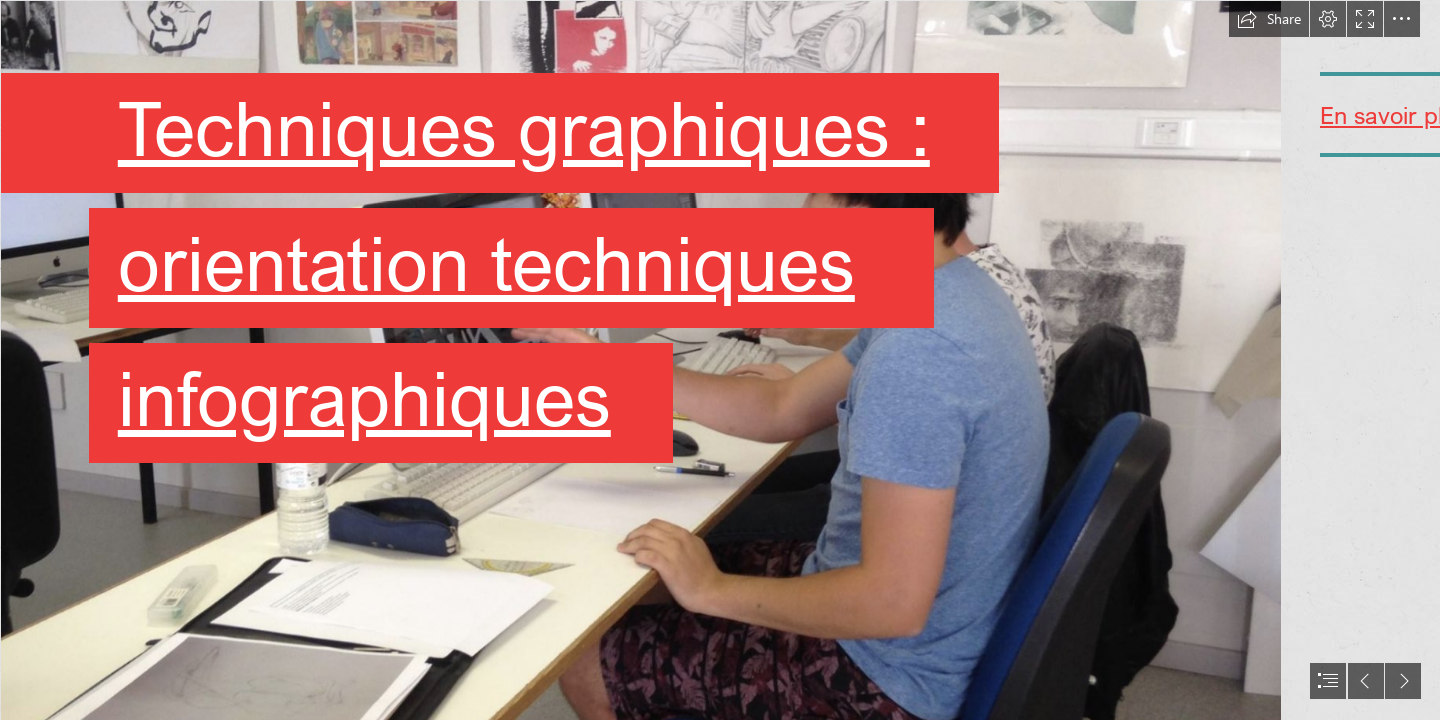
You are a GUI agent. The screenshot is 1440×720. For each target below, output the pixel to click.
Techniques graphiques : (520, 127)
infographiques (361, 397)
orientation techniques (482, 262)
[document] (720, 360)
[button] (1269, 19)
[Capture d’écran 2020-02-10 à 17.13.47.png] (640, 360)
